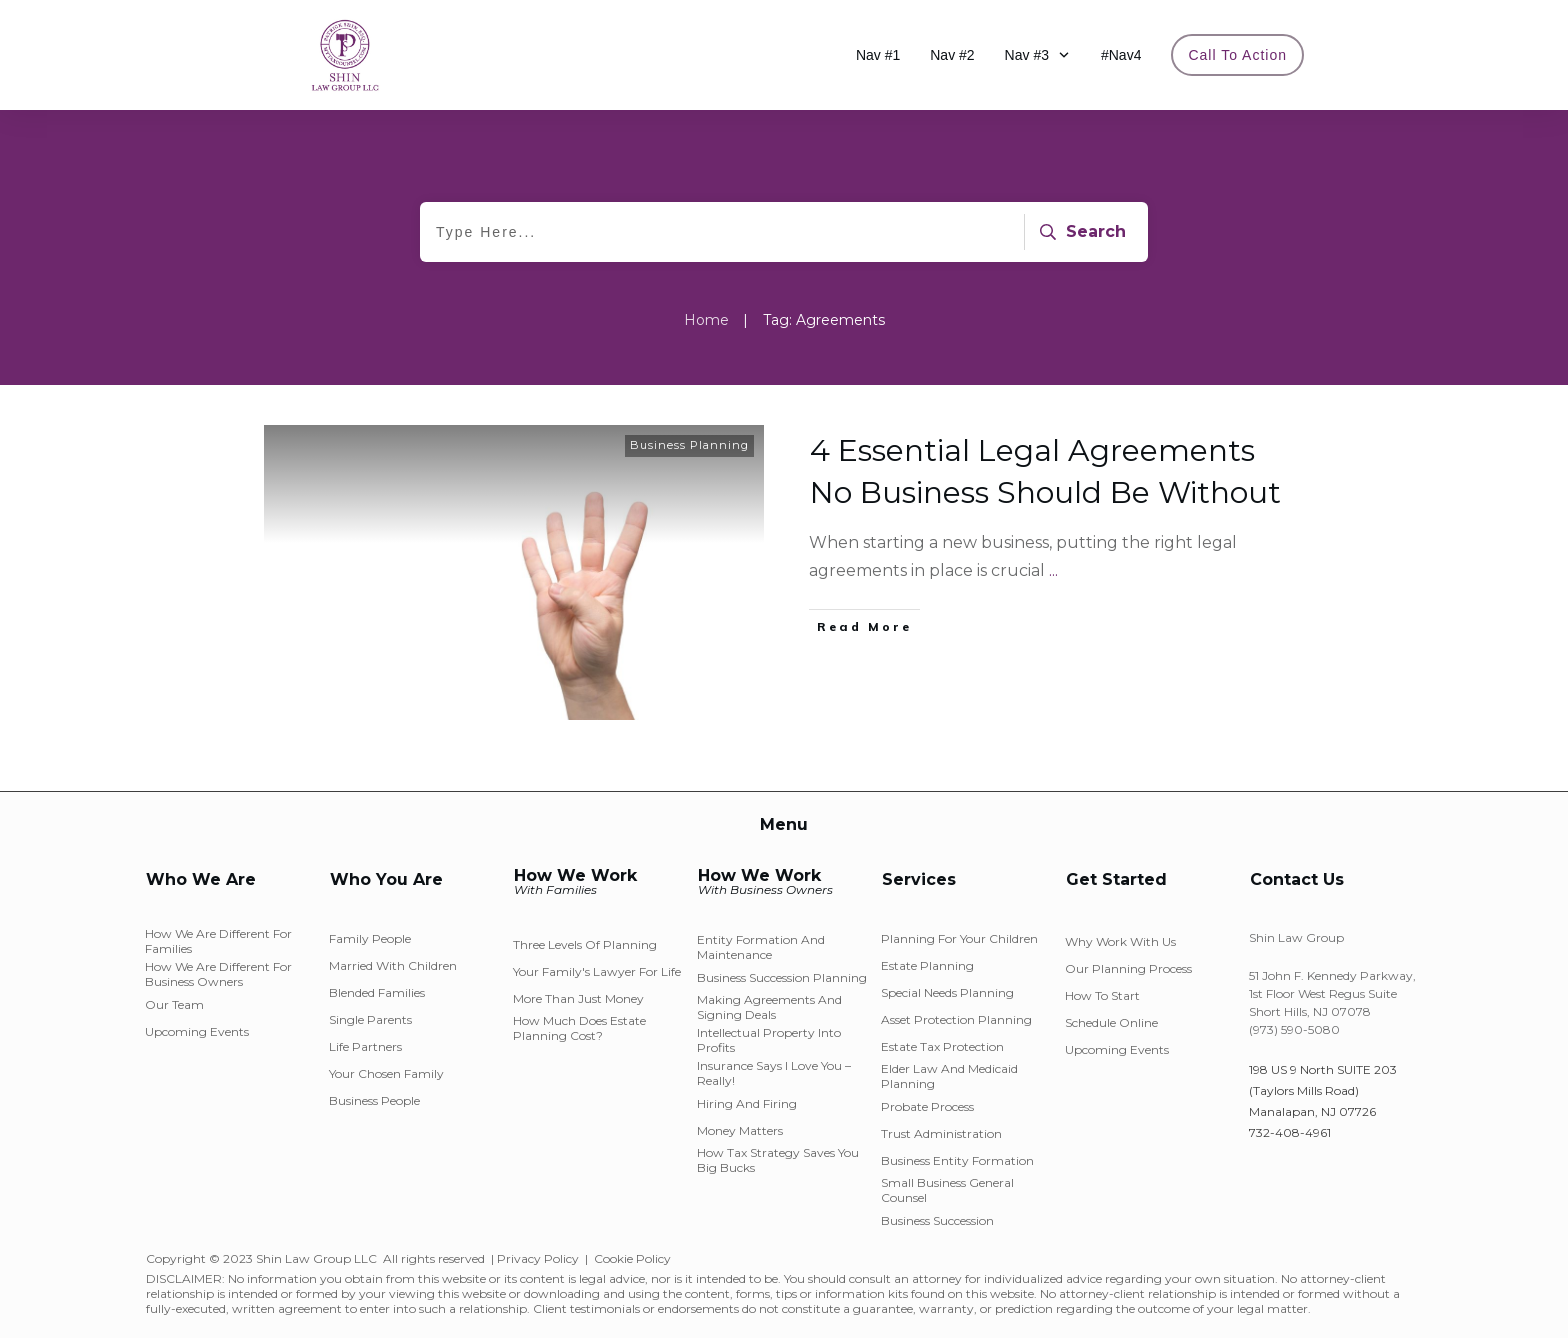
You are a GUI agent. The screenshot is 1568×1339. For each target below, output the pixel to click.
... (1053, 570)
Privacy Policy (538, 1258)
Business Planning (689, 445)
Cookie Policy (632, 1258)
